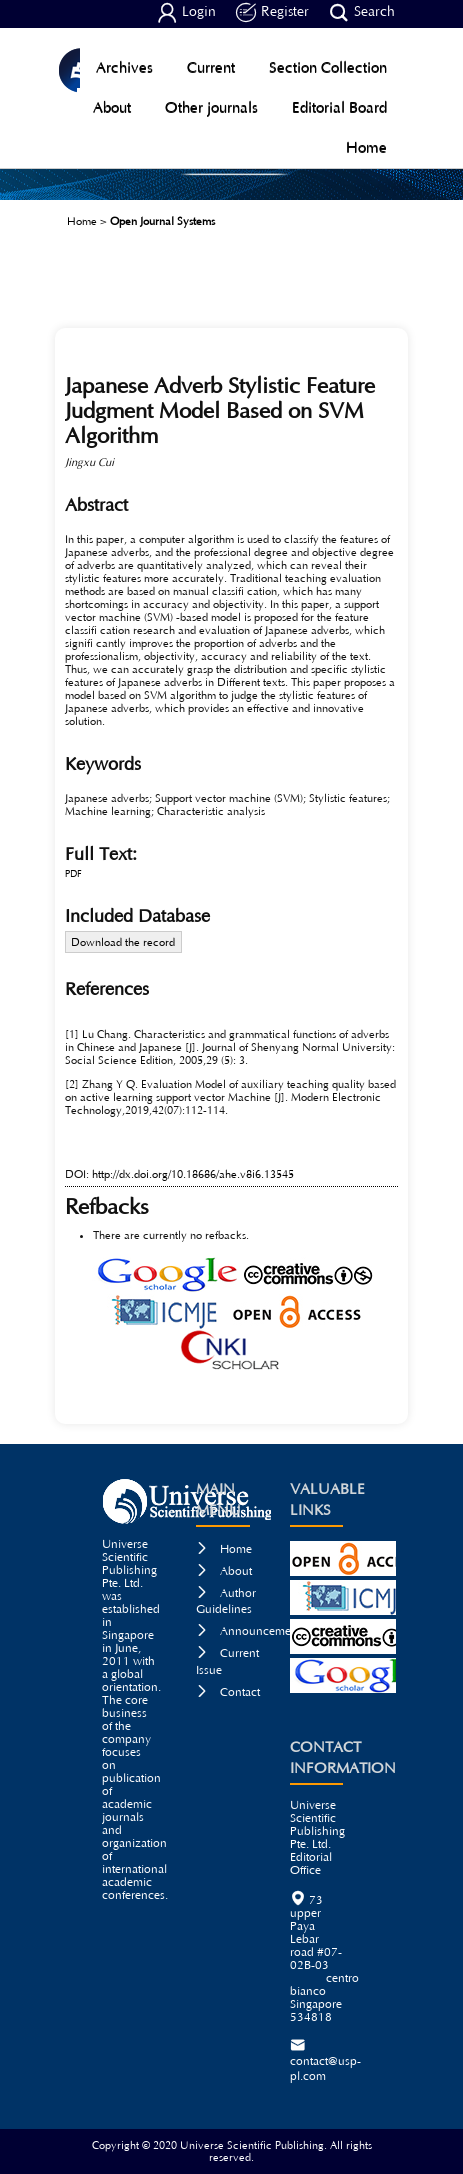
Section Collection (328, 67)
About (112, 107)
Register (272, 13)
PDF (73, 874)
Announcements (251, 1631)
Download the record (123, 942)
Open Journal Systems (162, 221)
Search (362, 13)
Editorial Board (339, 107)
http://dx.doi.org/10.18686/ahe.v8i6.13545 (193, 1174)
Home (366, 147)
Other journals (211, 107)
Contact (228, 1692)
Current (211, 67)
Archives (124, 67)
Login (186, 13)
